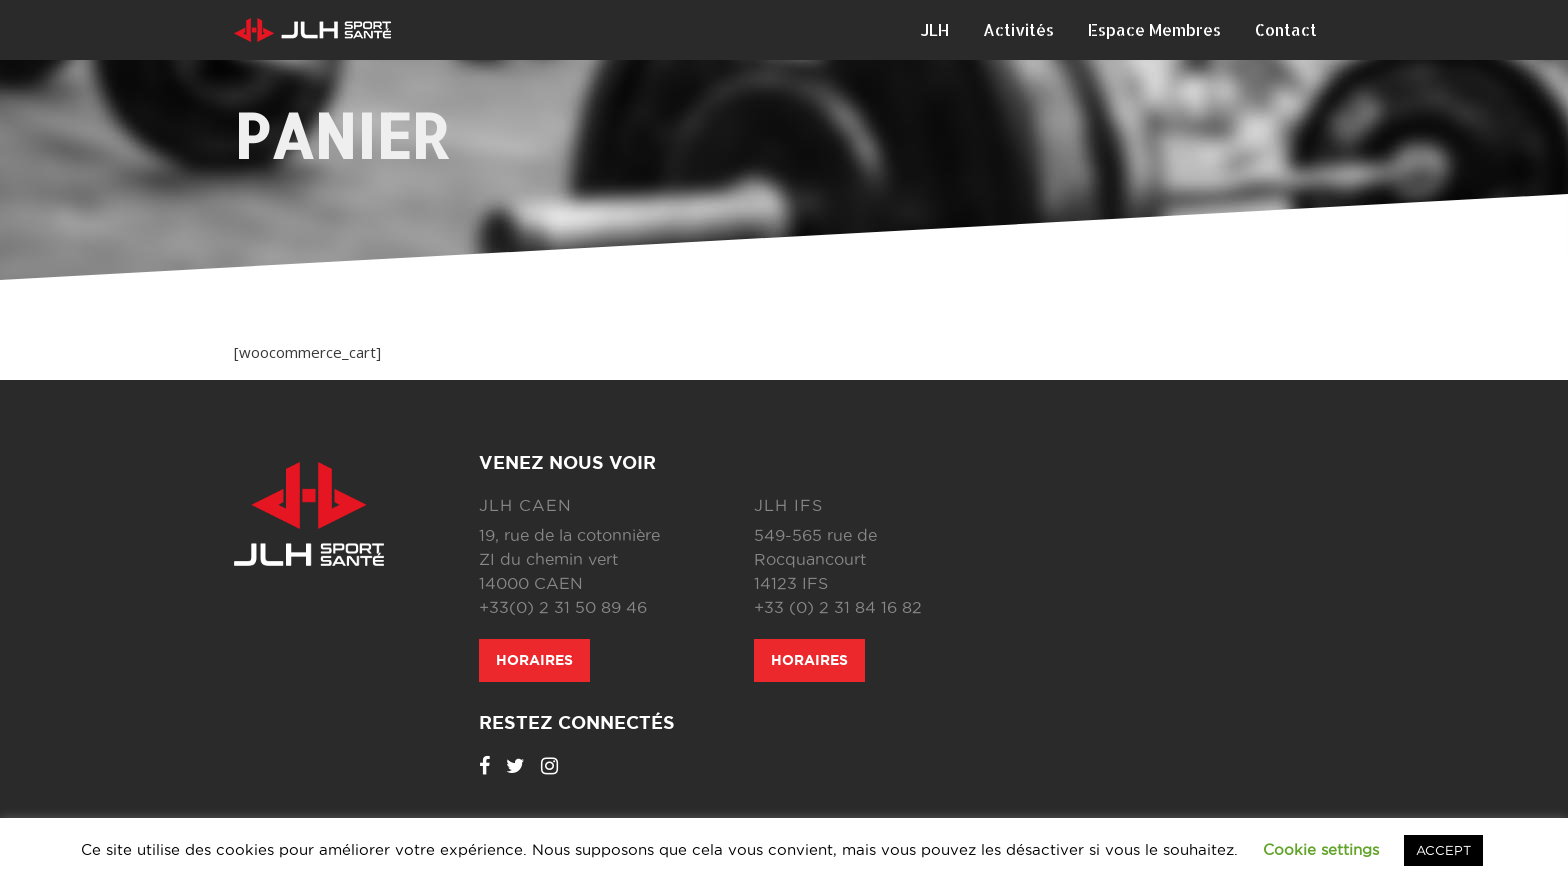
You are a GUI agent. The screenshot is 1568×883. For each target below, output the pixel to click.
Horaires (534, 660)
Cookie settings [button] (1321, 849)
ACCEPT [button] (1443, 850)
